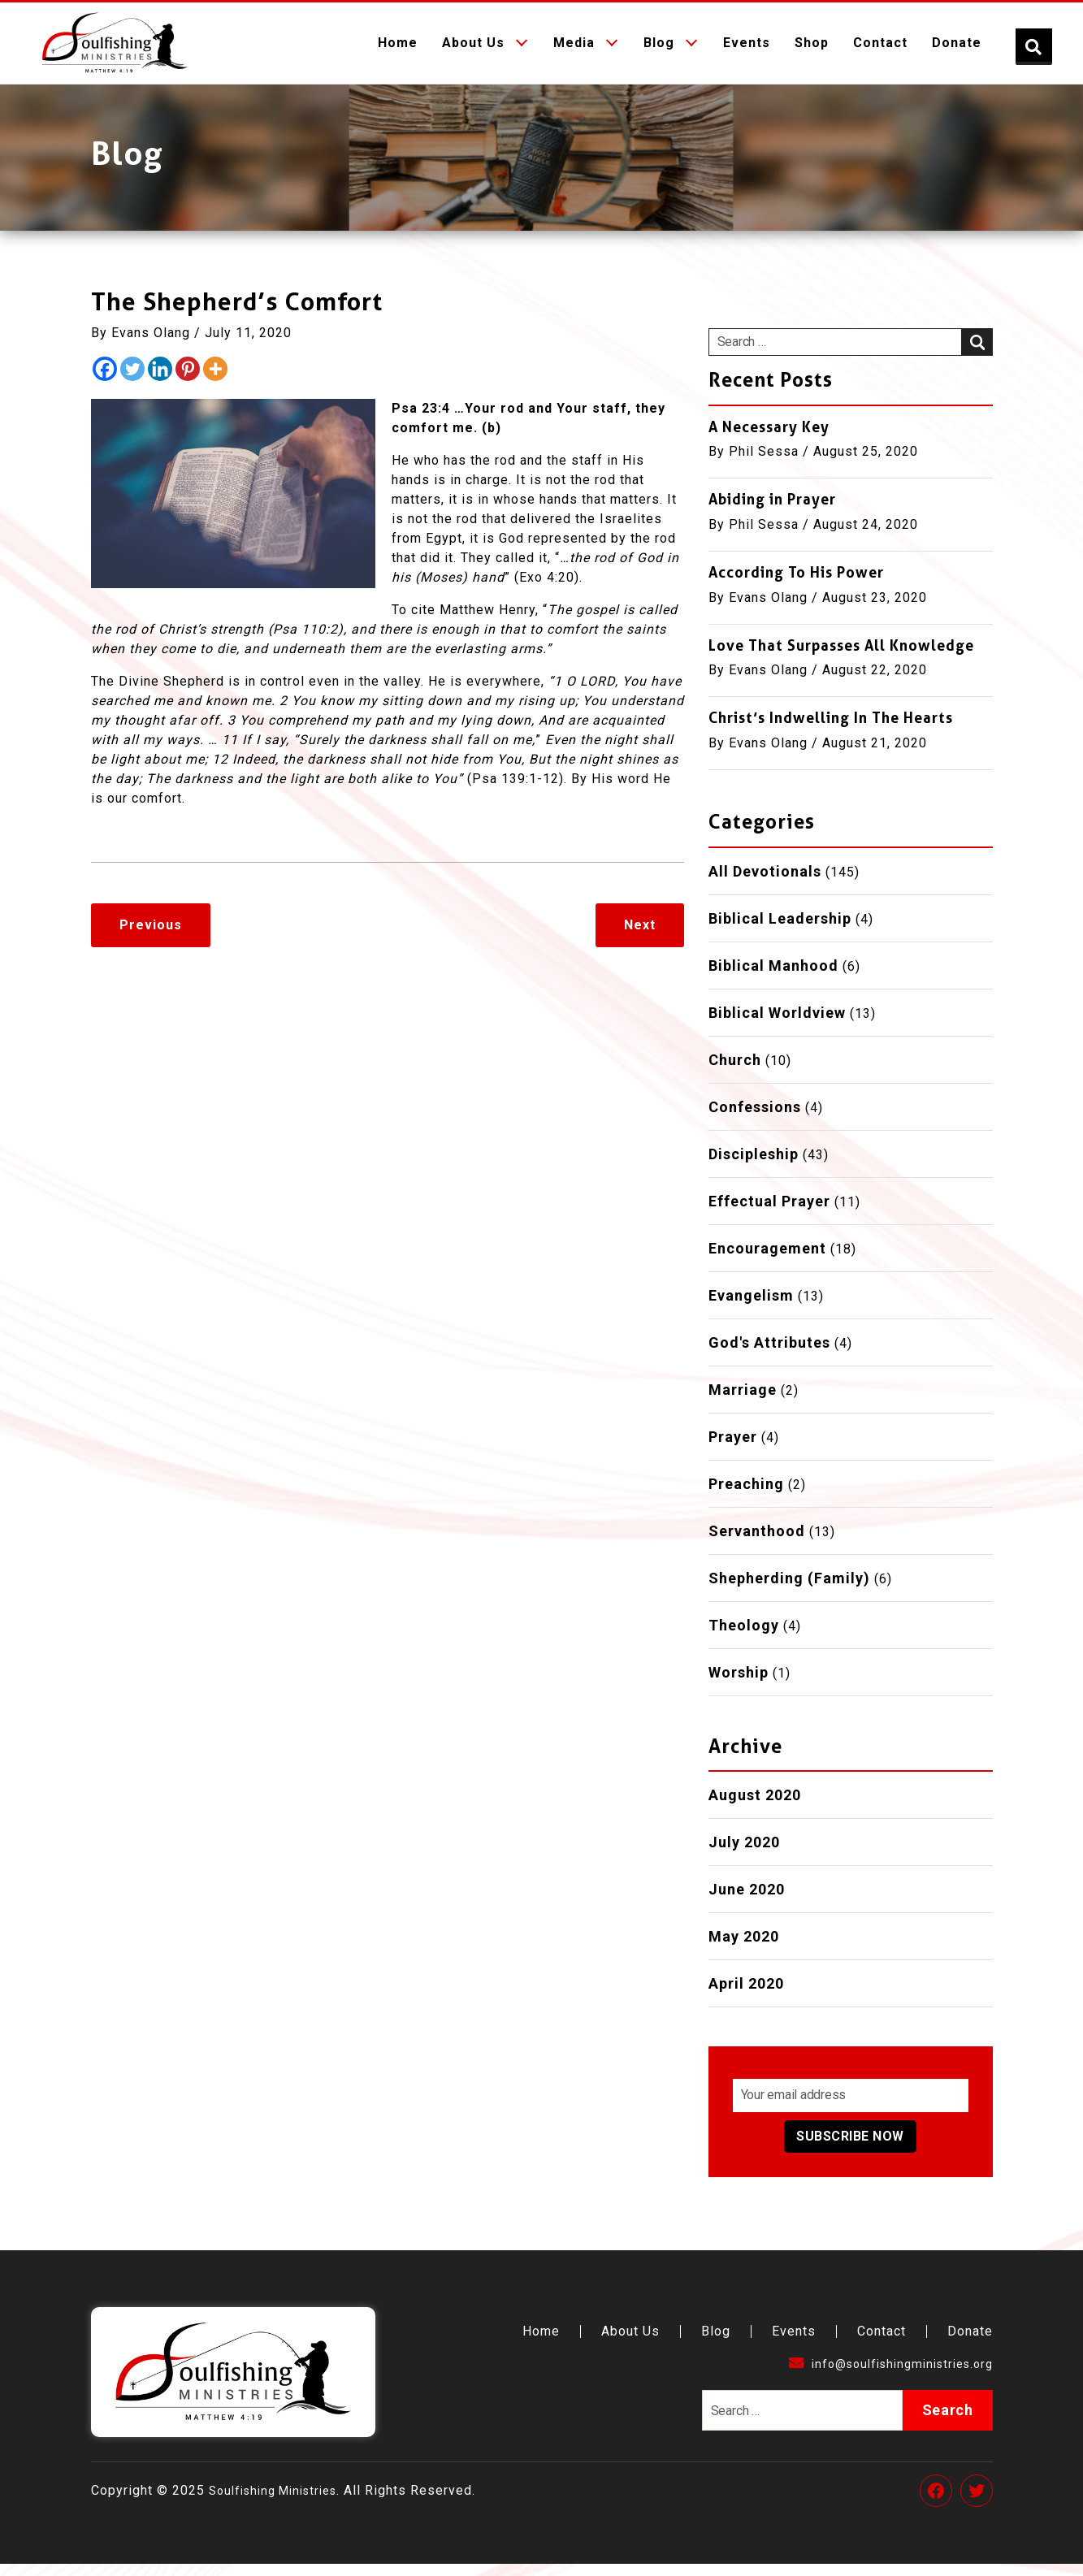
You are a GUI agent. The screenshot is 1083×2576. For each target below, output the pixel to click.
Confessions (754, 1119)
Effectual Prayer (769, 1213)
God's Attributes (769, 1354)
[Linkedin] (160, 381)
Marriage (742, 1401)
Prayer (732, 1448)
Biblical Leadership (779, 930)
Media (574, 49)
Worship (738, 1684)
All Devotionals (764, 883)
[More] (215, 381)
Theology (743, 1637)
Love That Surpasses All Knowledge (841, 657)
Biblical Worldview (777, 1024)
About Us (473, 49)
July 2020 (744, 1854)
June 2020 (746, 1901)
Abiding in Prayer (772, 511)
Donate (956, 49)
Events (746, 49)
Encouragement (767, 1260)
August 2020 (754, 1807)
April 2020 (746, 1995)
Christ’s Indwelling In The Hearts (830, 729)
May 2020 (743, 1948)
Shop (812, 49)
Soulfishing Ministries (280, 2502)
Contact (880, 49)
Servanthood (756, 1543)
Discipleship (753, 1166)
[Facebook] (105, 381)
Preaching (746, 1495)
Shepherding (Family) (789, 1590)
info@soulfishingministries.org (881, 2375)
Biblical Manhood (773, 977)
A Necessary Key (769, 439)
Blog (658, 49)
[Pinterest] (187, 381)
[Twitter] (132, 381)
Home (398, 49)
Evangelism (751, 1307)
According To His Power (796, 584)
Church (734, 1071)
